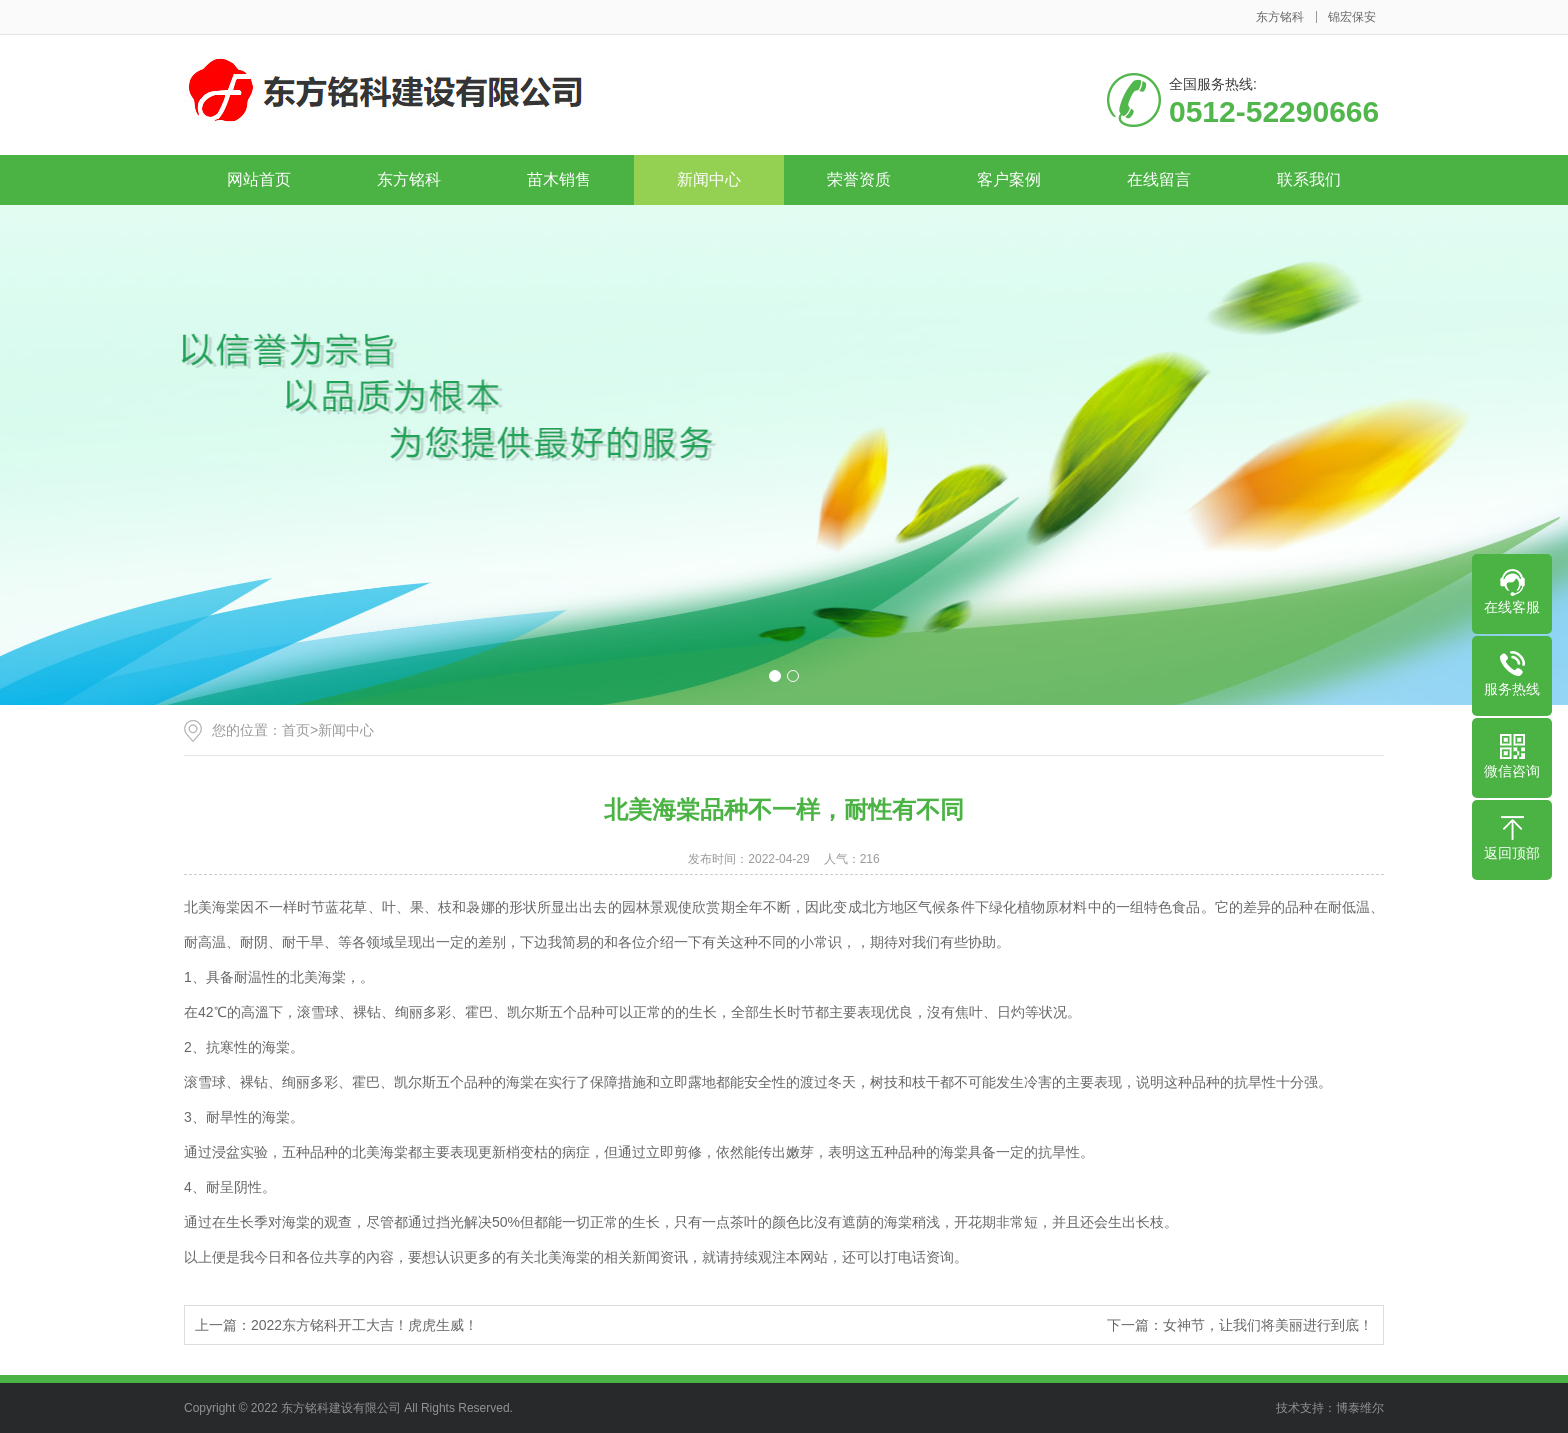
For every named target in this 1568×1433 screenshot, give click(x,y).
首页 (296, 730)
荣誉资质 (859, 179)
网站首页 (259, 179)
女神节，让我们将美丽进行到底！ (1268, 1325)
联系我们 (1309, 179)
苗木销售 (559, 179)
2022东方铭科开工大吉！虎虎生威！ (364, 1325)
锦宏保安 (1352, 17)
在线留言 (1159, 179)
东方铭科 (1280, 17)
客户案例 (1009, 179)
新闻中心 (709, 179)
